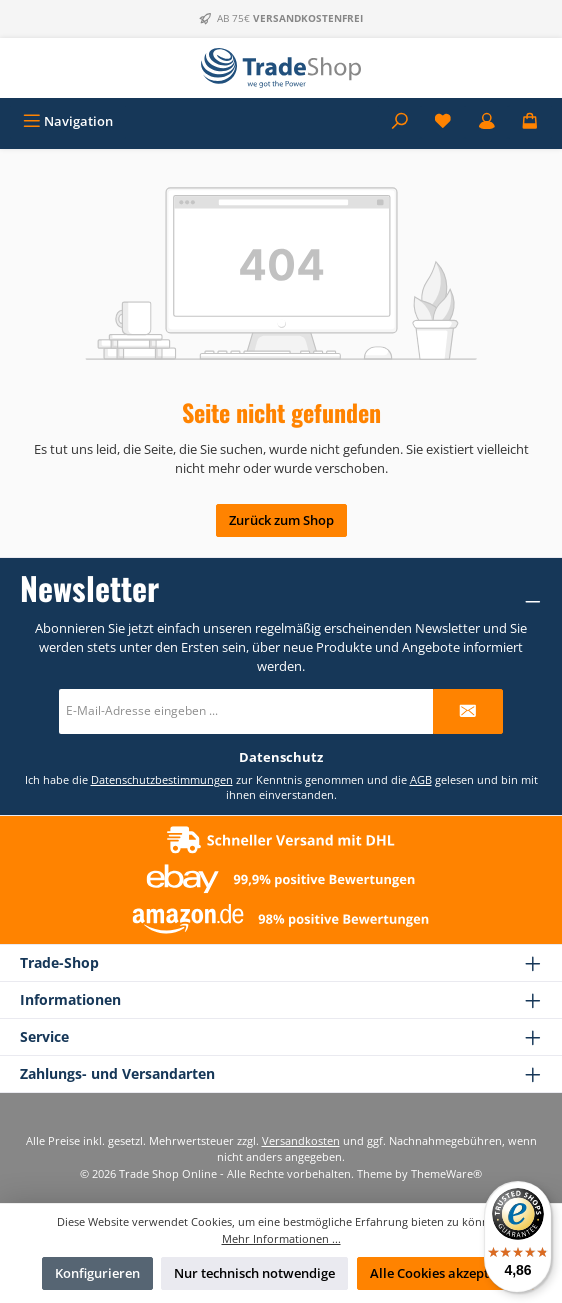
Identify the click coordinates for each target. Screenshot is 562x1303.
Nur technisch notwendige (254, 1273)
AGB (421, 779)
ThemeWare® (446, 1173)
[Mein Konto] (487, 121)
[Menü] (68, 121)
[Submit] (468, 711)
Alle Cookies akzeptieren (445, 1273)
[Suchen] (400, 121)
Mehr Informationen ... (281, 1238)
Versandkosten (301, 1140)
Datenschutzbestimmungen (162, 779)
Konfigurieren (97, 1273)
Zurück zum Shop (281, 520)
